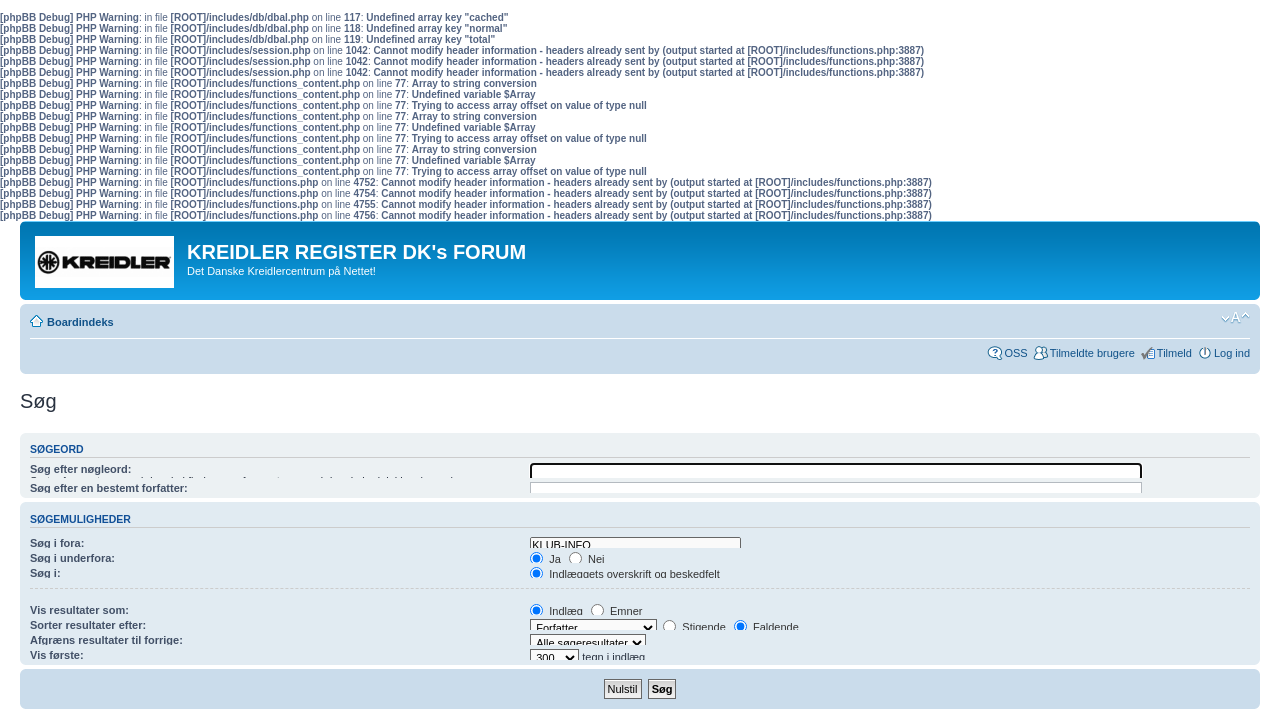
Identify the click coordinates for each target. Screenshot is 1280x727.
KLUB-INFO (635, 545)
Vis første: (57, 655)
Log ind (1232, 353)
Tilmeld (1174, 353)
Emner (616, 611)
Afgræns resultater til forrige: (106, 640)
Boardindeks (80, 322)
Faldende (766, 627)
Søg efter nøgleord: (80, 469)
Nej (587, 559)
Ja (545, 559)
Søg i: (45, 573)
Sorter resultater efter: (88, 625)
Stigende (694, 627)
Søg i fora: (57, 543)
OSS (1015, 353)
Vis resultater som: (79, 610)
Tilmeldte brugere (1092, 353)
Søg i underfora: (72, 558)
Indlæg (556, 611)
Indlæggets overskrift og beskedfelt (625, 574)
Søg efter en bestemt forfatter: (109, 488)
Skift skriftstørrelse (1235, 318)
